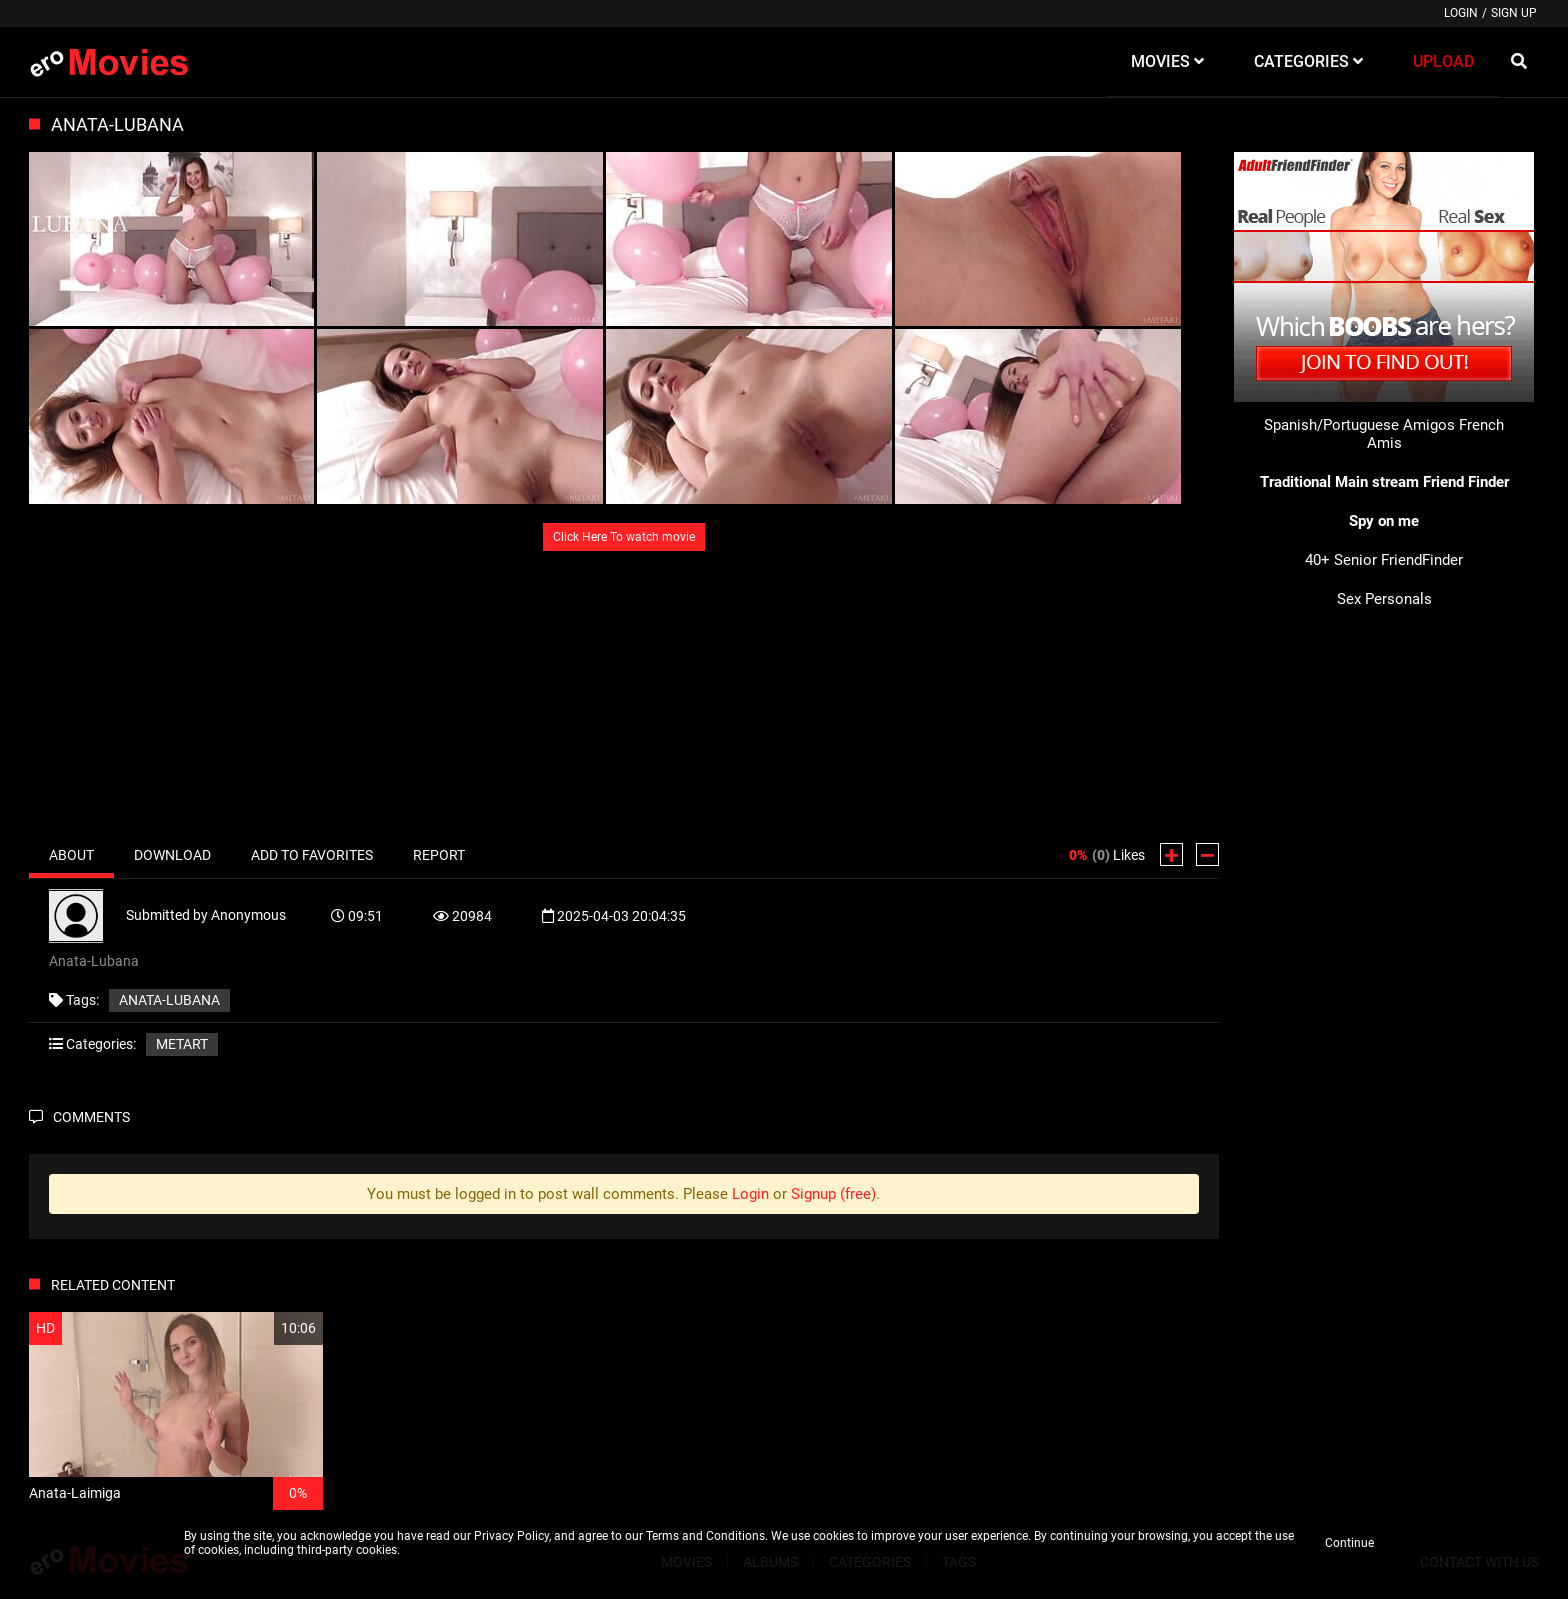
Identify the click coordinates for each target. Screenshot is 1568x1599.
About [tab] (71, 855)
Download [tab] (172, 855)
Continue (1349, 1543)
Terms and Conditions (705, 1536)
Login (1461, 13)
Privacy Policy (511, 1536)
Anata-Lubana (169, 1000)
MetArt (182, 1044)
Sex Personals (1384, 599)
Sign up (1514, 13)
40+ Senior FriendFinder (1384, 560)
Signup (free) (833, 1194)
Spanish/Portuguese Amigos (1359, 425)
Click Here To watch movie (624, 537)
